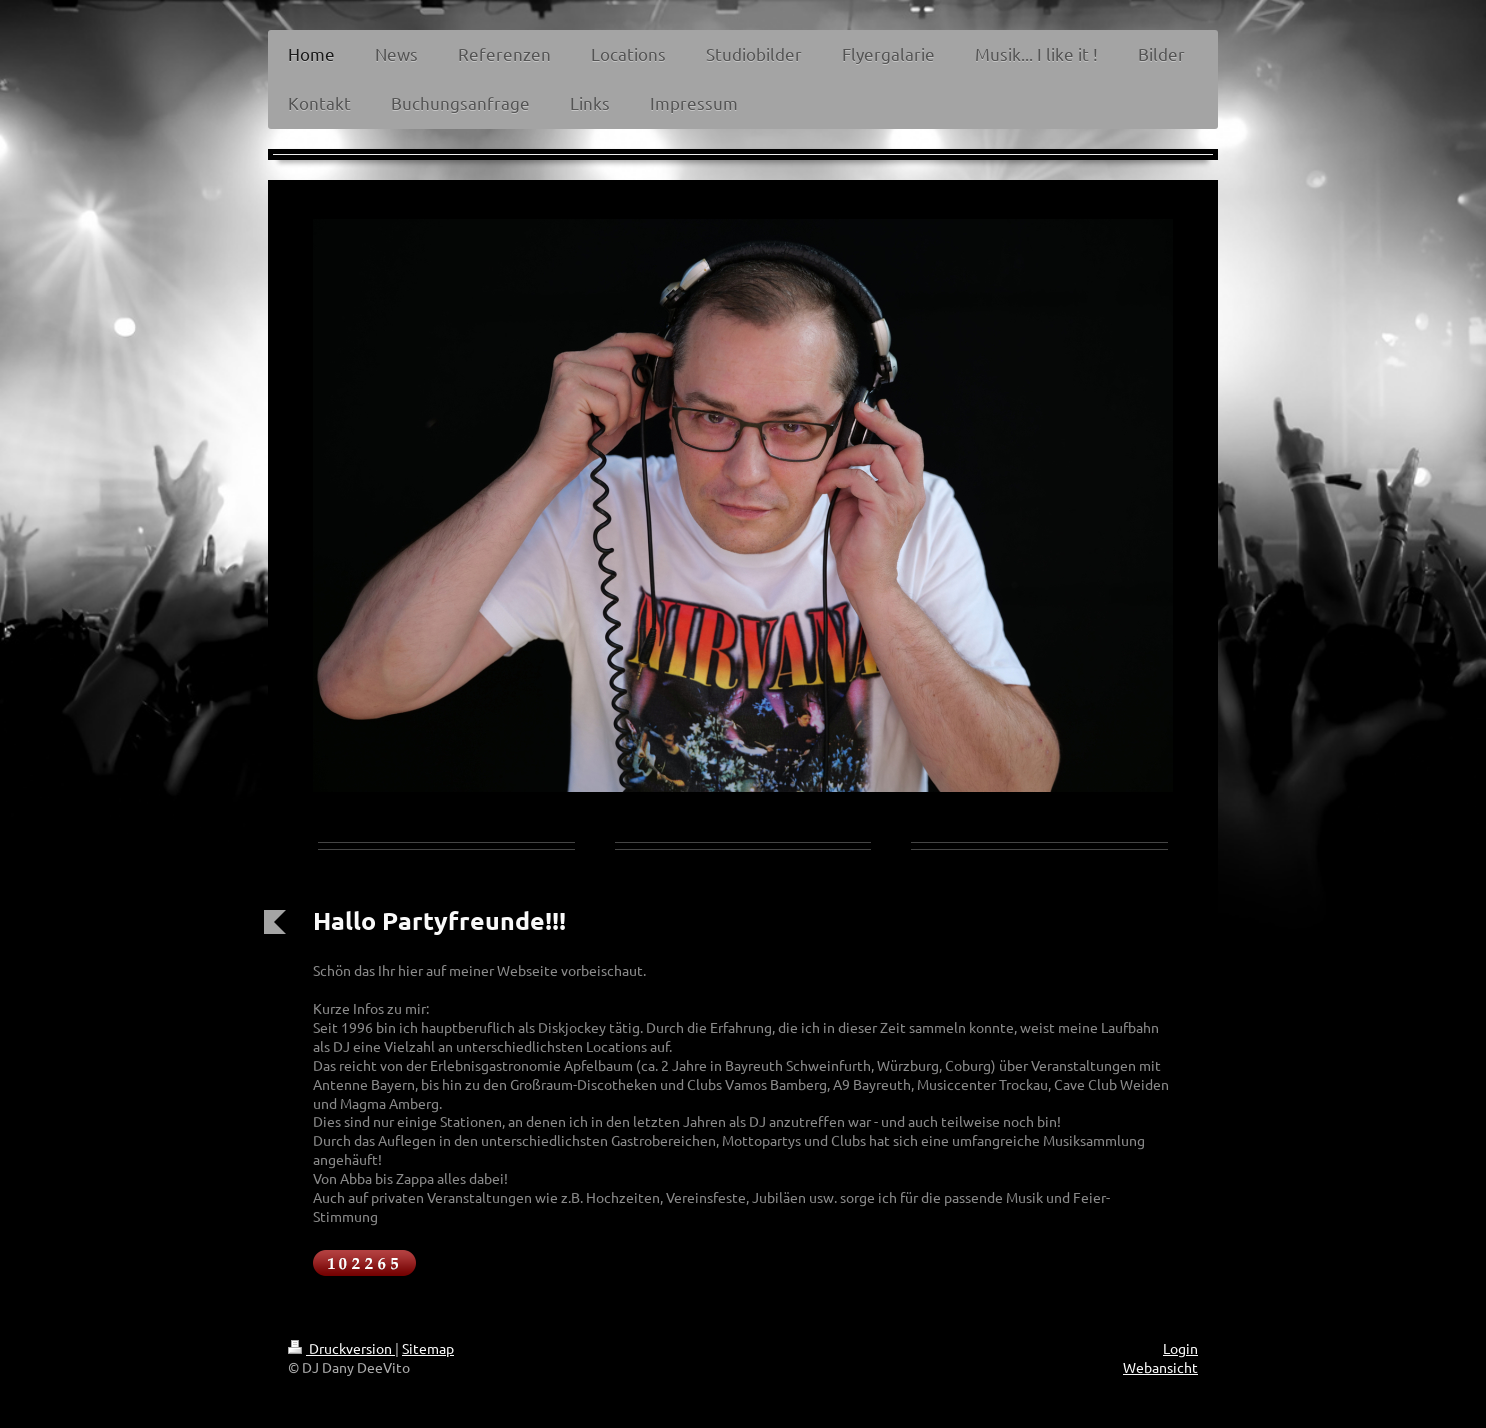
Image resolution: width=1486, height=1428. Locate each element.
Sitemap (428, 1348)
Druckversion (341, 1348)
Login (1180, 1348)
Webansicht (1160, 1367)
